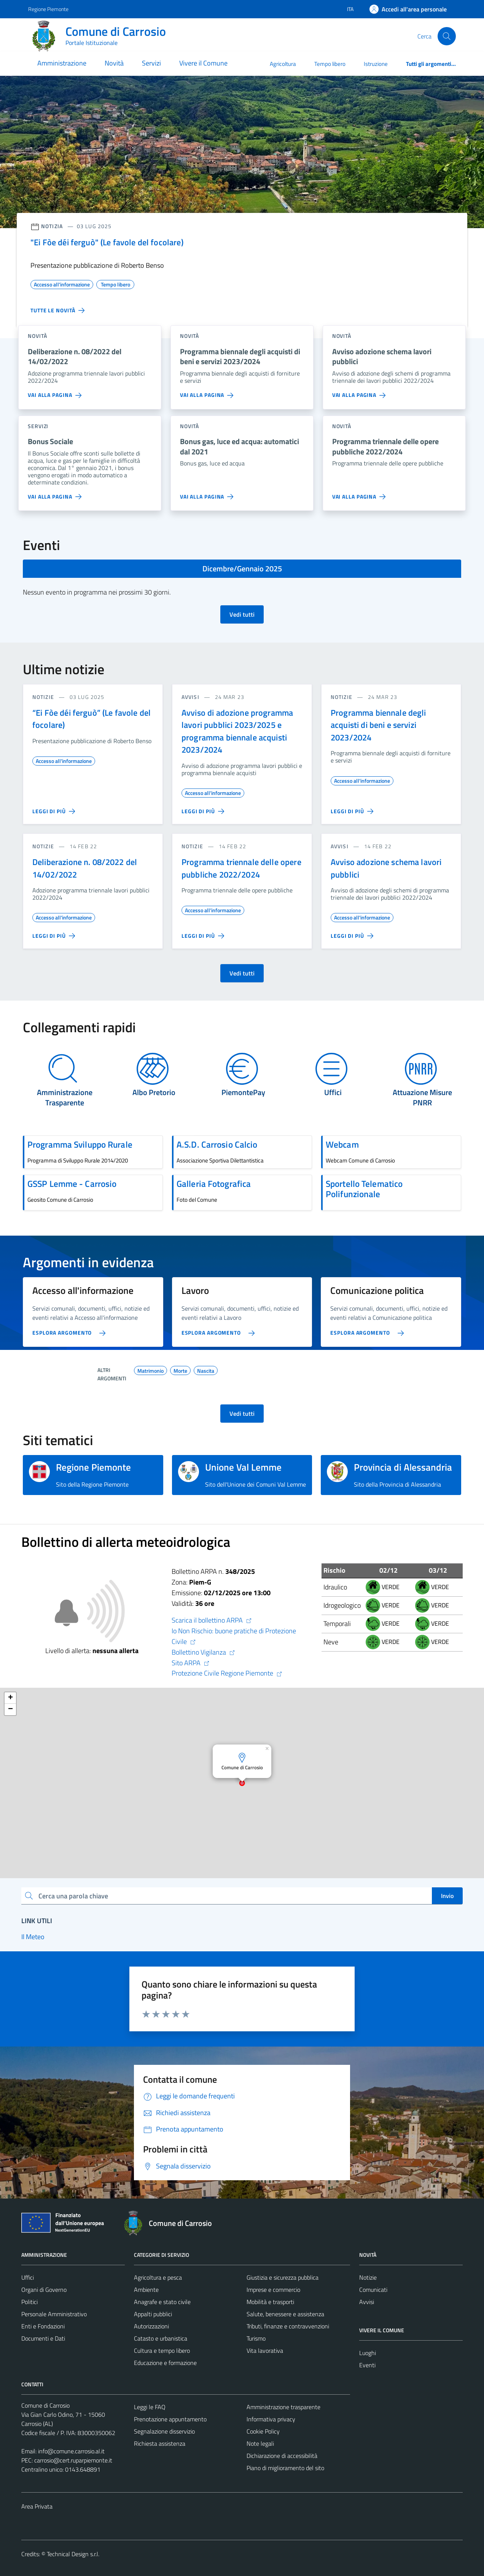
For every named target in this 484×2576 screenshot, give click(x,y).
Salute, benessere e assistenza (285, 2314)
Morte (180, 1370)
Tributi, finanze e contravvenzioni (288, 2326)
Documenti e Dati (43, 2338)
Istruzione (376, 63)
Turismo (256, 2338)
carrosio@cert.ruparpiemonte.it (73, 2460)
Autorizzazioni (151, 2326)
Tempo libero (329, 63)
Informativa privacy (271, 2419)
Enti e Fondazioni (43, 2326)
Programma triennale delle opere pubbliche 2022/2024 (241, 868)
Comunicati (373, 2289)
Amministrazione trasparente (283, 2406)
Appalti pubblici (153, 2314)
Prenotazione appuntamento (170, 2419)
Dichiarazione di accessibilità (282, 2455)
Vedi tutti (242, 614)
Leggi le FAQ (150, 2406)
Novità (114, 63)
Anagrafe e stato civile (162, 2301)
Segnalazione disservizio (164, 2431)
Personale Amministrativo (54, 2314)
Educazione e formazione (165, 2362)
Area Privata (37, 2506)
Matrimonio (150, 1370)
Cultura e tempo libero (162, 2350)
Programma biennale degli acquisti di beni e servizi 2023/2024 (378, 725)
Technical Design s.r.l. (73, 2553)
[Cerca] (447, 36)
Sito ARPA (191, 1663)
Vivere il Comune (203, 63)
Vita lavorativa (265, 2350)
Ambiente (146, 2289)
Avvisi (366, 2301)
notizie (43, 697)
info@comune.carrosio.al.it (71, 2451)
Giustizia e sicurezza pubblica (282, 2277)
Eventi (367, 2365)
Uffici (27, 2277)
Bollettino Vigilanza (203, 1652)
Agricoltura (283, 63)
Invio (447, 1895)
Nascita (205, 1370)
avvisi (190, 697)
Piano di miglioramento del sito (285, 2467)
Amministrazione (61, 63)
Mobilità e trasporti (270, 2301)
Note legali (260, 2443)
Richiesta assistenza (159, 2443)
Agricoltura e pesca (158, 2277)
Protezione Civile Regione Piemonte (227, 1673)
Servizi (151, 63)
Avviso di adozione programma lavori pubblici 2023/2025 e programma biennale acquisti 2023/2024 (237, 731)
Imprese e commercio (273, 2289)
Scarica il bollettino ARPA (212, 1620)
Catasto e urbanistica (160, 2338)
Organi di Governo (44, 2289)
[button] (267, 1747)
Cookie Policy (263, 2431)
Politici (29, 2301)
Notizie (368, 2277)
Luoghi (367, 2352)
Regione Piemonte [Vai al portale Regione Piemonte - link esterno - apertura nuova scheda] (48, 9)
